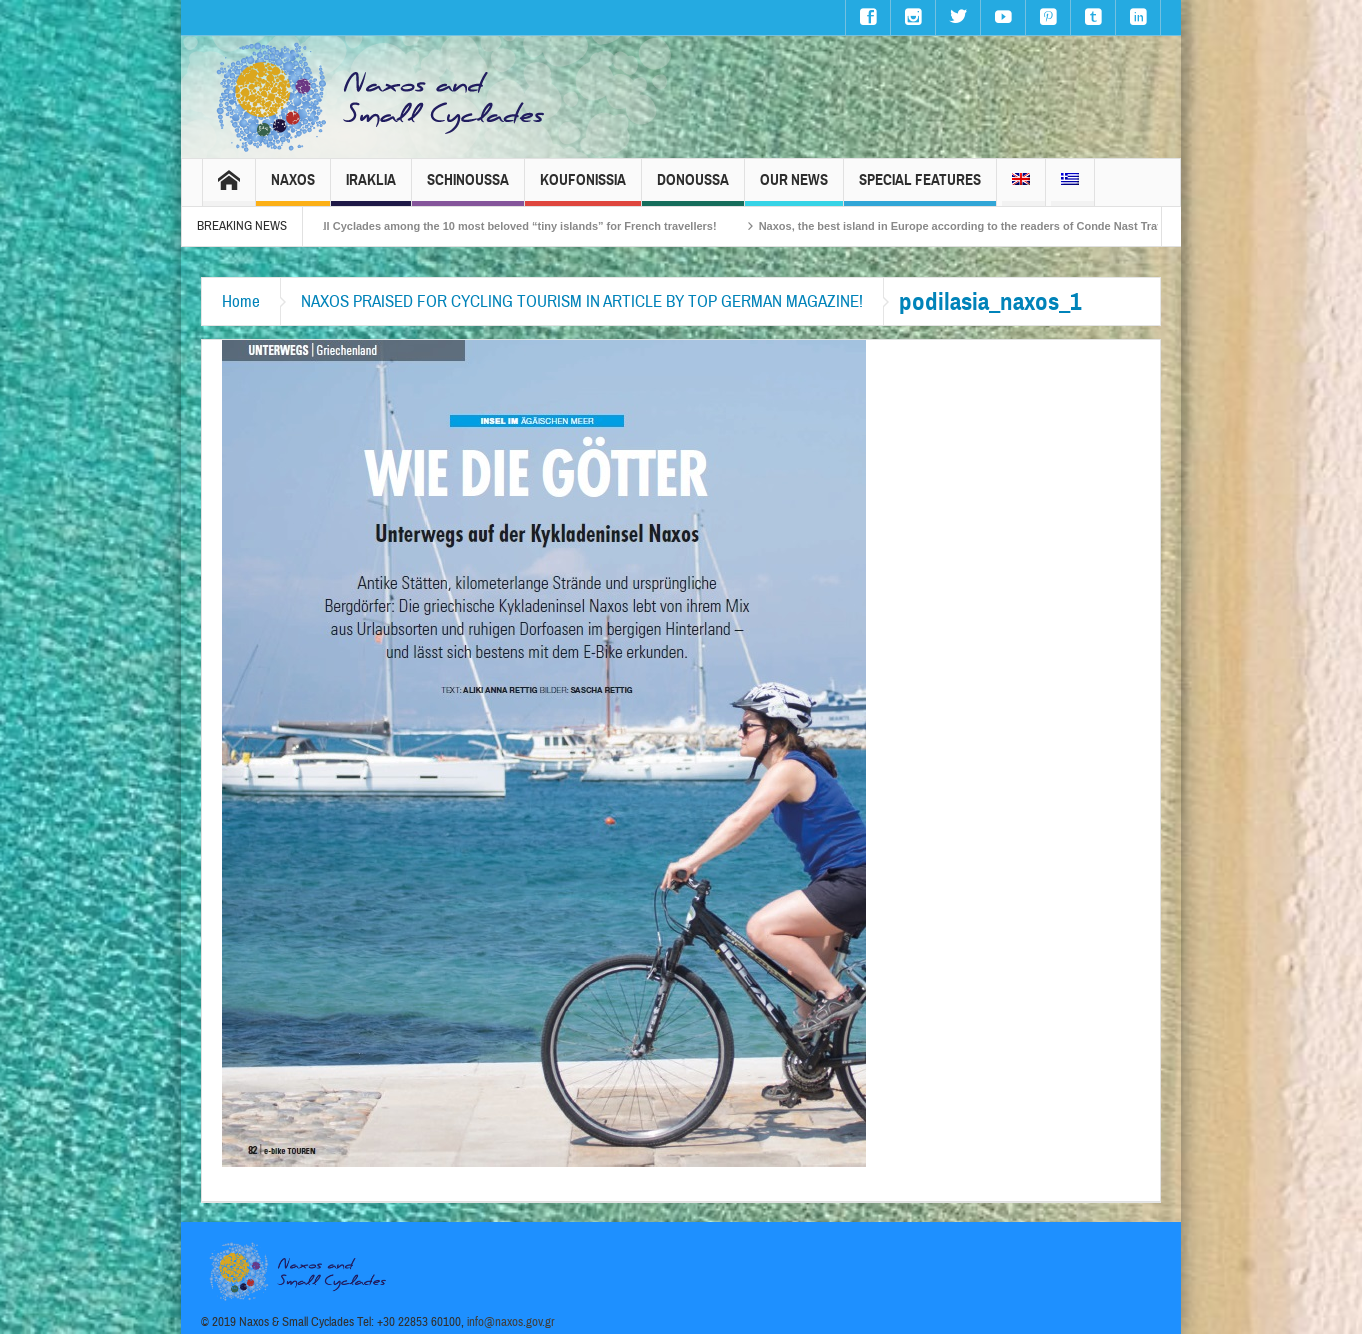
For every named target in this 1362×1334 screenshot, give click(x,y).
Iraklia (371, 188)
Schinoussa (468, 188)
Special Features (920, 188)
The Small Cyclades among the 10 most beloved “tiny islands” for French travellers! (506, 226)
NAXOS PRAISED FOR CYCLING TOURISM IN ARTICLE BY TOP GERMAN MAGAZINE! (582, 301)
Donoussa (693, 188)
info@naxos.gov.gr (511, 1322)
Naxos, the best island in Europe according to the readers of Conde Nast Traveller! (983, 226)
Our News (794, 188)
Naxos (293, 188)
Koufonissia (583, 188)
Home (241, 301)
